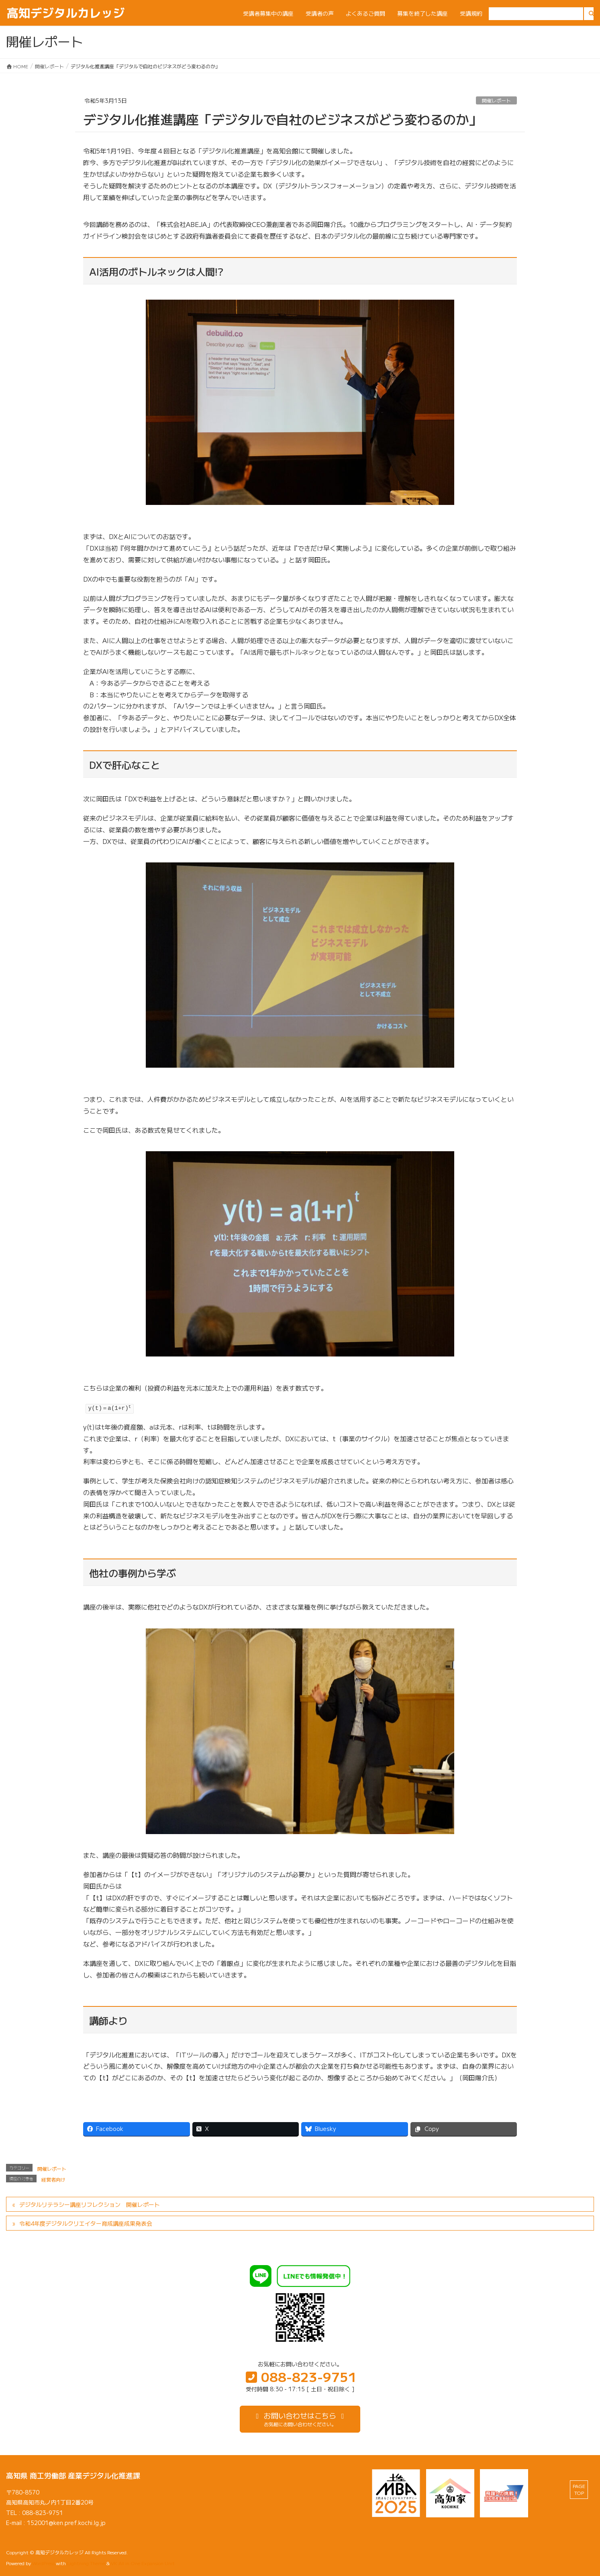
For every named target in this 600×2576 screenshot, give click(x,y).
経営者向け (53, 2179)
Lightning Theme (86, 2563)
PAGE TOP (579, 2489)
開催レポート (496, 100)
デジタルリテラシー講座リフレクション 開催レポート (89, 2204)
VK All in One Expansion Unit (143, 2563)
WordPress (43, 2563)
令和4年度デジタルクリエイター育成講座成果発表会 (85, 2223)
